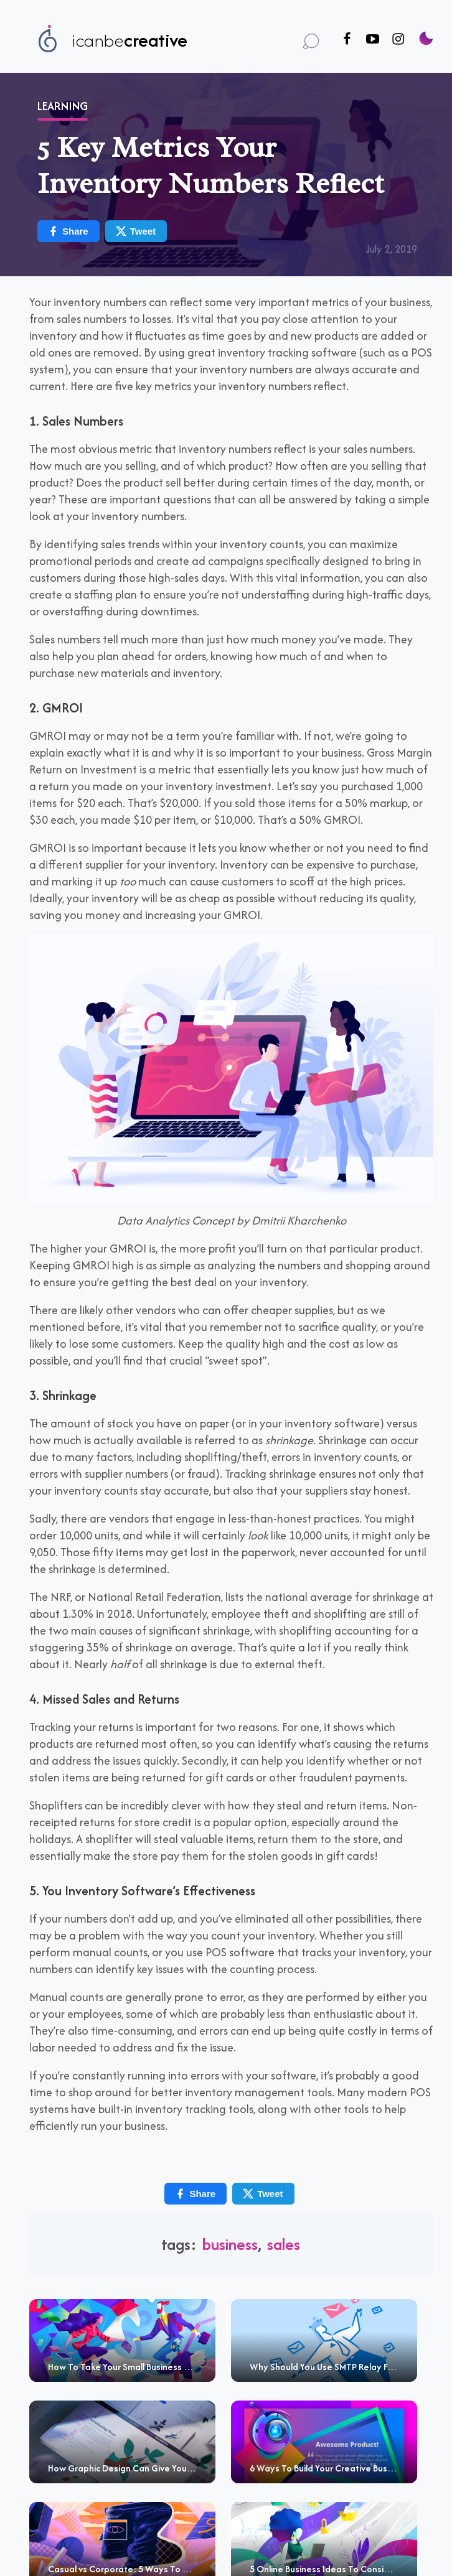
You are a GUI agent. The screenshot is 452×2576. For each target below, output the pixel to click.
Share (67, 227)
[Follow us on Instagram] (398, 39)
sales (283, 2240)
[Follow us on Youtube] (372, 39)
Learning (62, 102)
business (230, 2240)
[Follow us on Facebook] (347, 39)
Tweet (135, 227)
